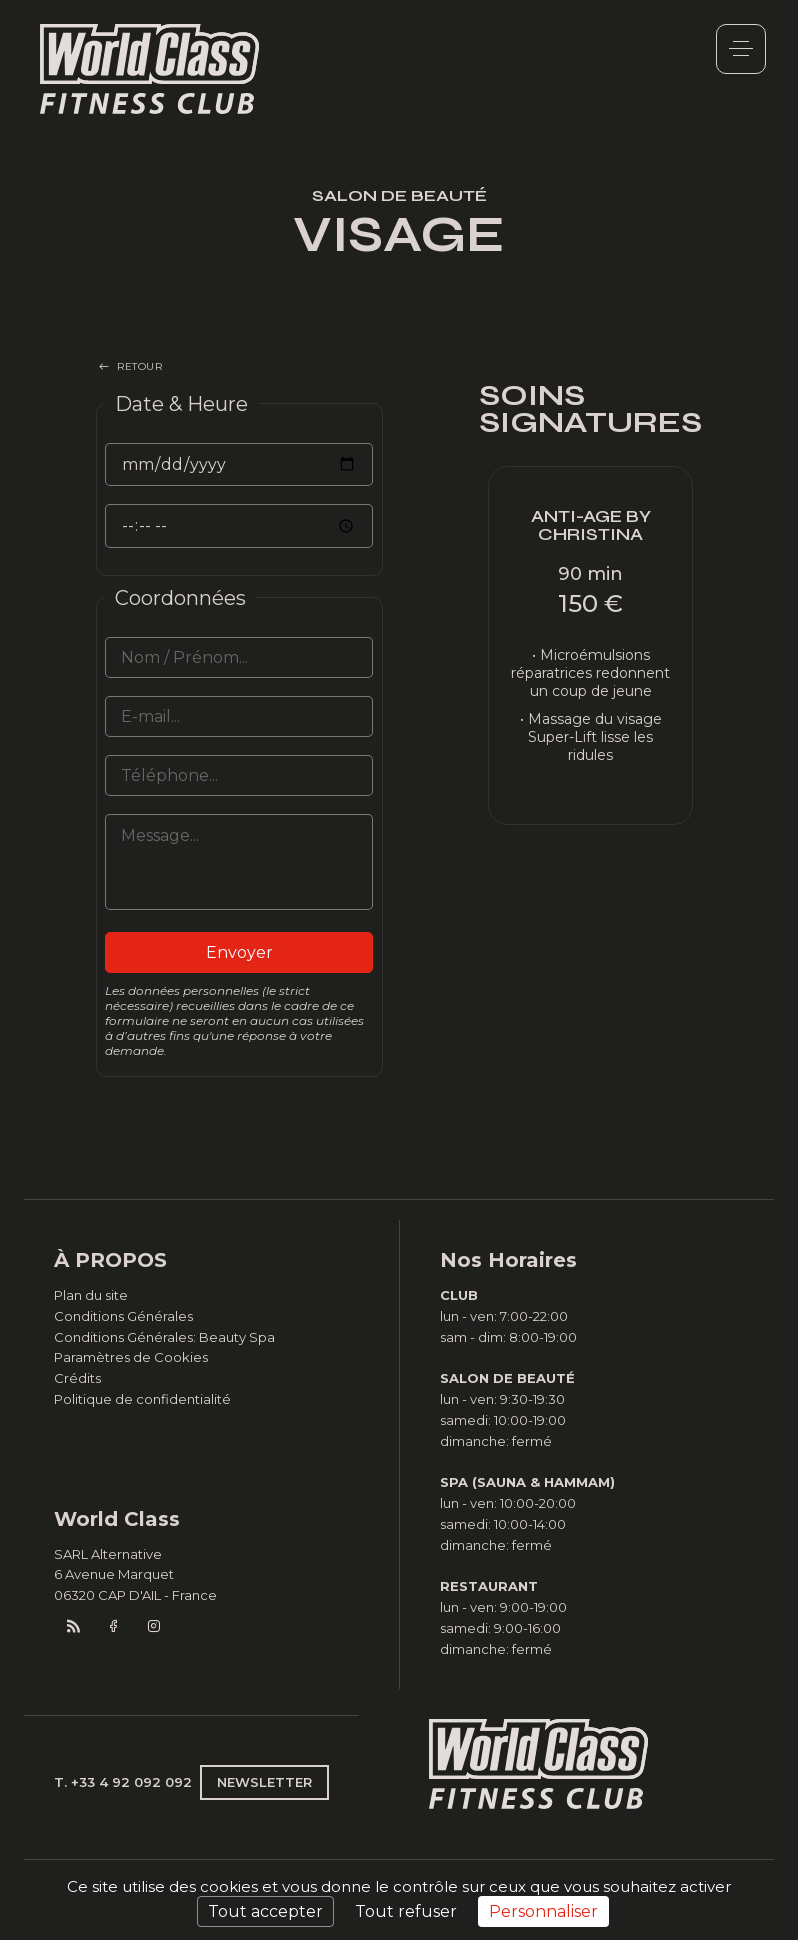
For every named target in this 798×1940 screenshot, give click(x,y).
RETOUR (139, 366)
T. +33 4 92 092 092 (123, 1782)
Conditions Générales (123, 1316)
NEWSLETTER (264, 1782)
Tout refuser (406, 1911)
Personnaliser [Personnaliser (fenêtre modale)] (543, 1911)
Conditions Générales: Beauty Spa (164, 1337)
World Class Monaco (150, 69)
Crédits (77, 1378)
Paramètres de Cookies (131, 1357)
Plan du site (91, 1295)
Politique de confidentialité (142, 1399)
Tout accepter (265, 1911)
